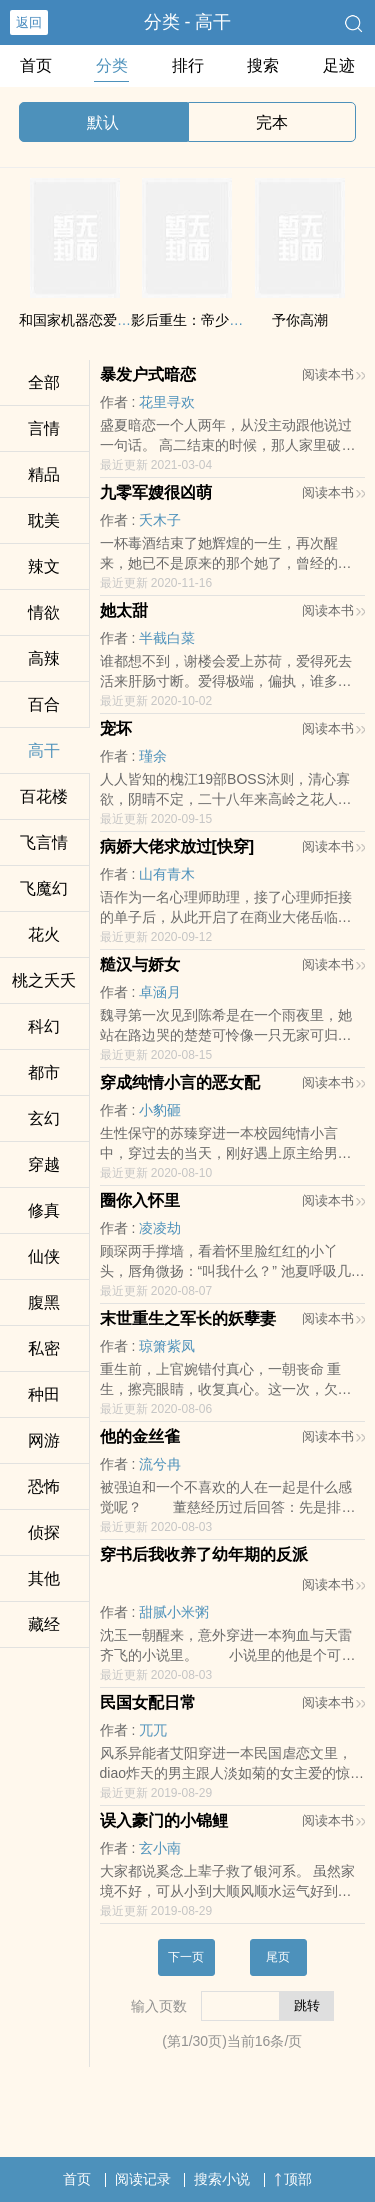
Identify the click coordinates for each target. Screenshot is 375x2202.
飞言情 (44, 842)
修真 (44, 1210)
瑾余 (153, 756)
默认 (103, 122)
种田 (44, 1394)
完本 (272, 122)
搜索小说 (222, 2179)
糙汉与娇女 (140, 964)
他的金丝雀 (140, 1436)
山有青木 (167, 874)
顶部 (293, 2179)
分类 (112, 65)
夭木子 (160, 520)
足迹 (339, 65)
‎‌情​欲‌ (44, 612)
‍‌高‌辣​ (44, 658)
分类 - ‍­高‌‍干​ (188, 22)
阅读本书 (333, 374)
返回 (29, 22)
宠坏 (116, 728)
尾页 (278, 1957)
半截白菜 (167, 638)
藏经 (44, 1624)
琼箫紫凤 (167, 1346)
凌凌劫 (160, 1228)
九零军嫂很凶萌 (156, 492)
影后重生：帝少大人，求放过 (222, 320)
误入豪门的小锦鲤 (164, 1820)
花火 (44, 934)
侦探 (44, 1532)
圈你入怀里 (140, 1200)
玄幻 (44, 1118)
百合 (44, 704)
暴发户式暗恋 (148, 374)
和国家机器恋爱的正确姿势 (103, 320)
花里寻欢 (167, 402)
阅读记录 (143, 2179)
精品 (44, 474)
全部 (44, 382)
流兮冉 (160, 1464)
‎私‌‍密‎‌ (44, 1348)
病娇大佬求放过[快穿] (177, 846)
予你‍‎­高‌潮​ (300, 320)
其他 (44, 1578)
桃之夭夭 (44, 980)
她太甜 (124, 610)
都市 (44, 1072)
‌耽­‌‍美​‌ (44, 520)
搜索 (263, 65)
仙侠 (44, 1256)
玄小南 (160, 1848)
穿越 (44, 1164)
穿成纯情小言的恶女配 (180, 1082)
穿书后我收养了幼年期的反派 (204, 1554)
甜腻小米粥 (174, 1612)
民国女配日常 (148, 1702)
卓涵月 (160, 992)
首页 (36, 65)
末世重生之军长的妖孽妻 (188, 1318)
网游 (44, 1440)
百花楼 (44, 796)
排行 (188, 65)
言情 (44, 428)
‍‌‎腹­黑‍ (44, 1302)
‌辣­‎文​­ (44, 566)
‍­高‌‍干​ (44, 750)
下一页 (186, 1957)
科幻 (44, 1026)
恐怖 (44, 1486)
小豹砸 (160, 1110)
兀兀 (153, 1730)
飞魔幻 (44, 888)
